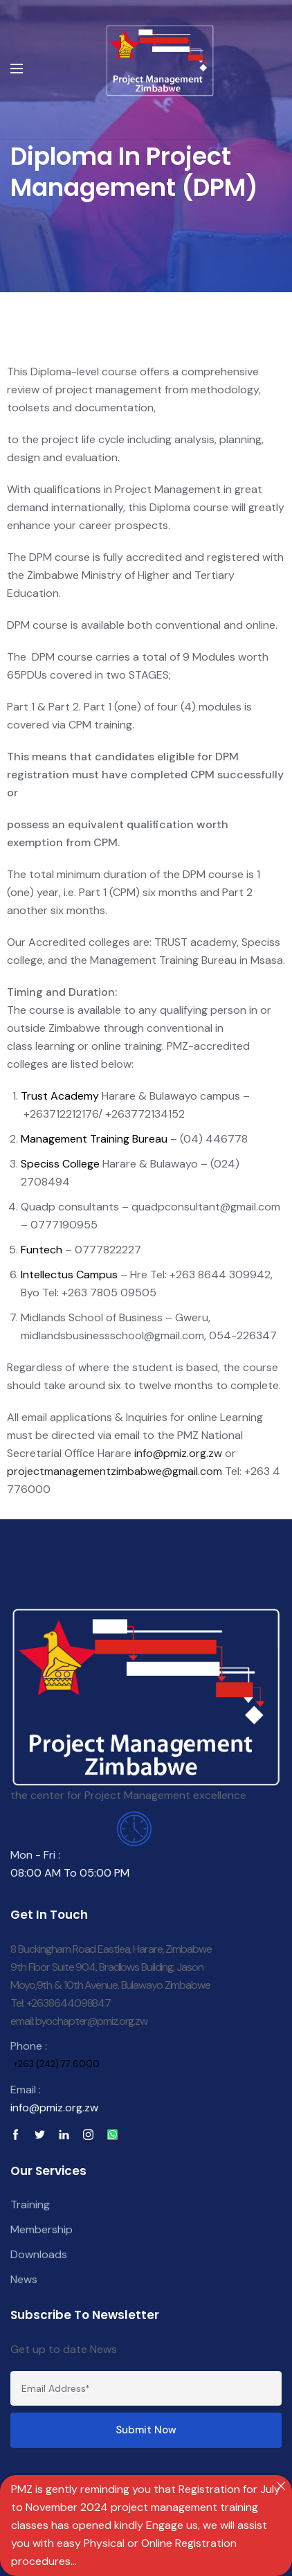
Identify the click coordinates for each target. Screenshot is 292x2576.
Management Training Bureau (94, 1139)
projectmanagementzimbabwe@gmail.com (116, 1471)
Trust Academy (60, 1096)
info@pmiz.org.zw (178, 1453)
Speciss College (60, 1163)
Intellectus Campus (69, 1274)
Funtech (41, 1249)
